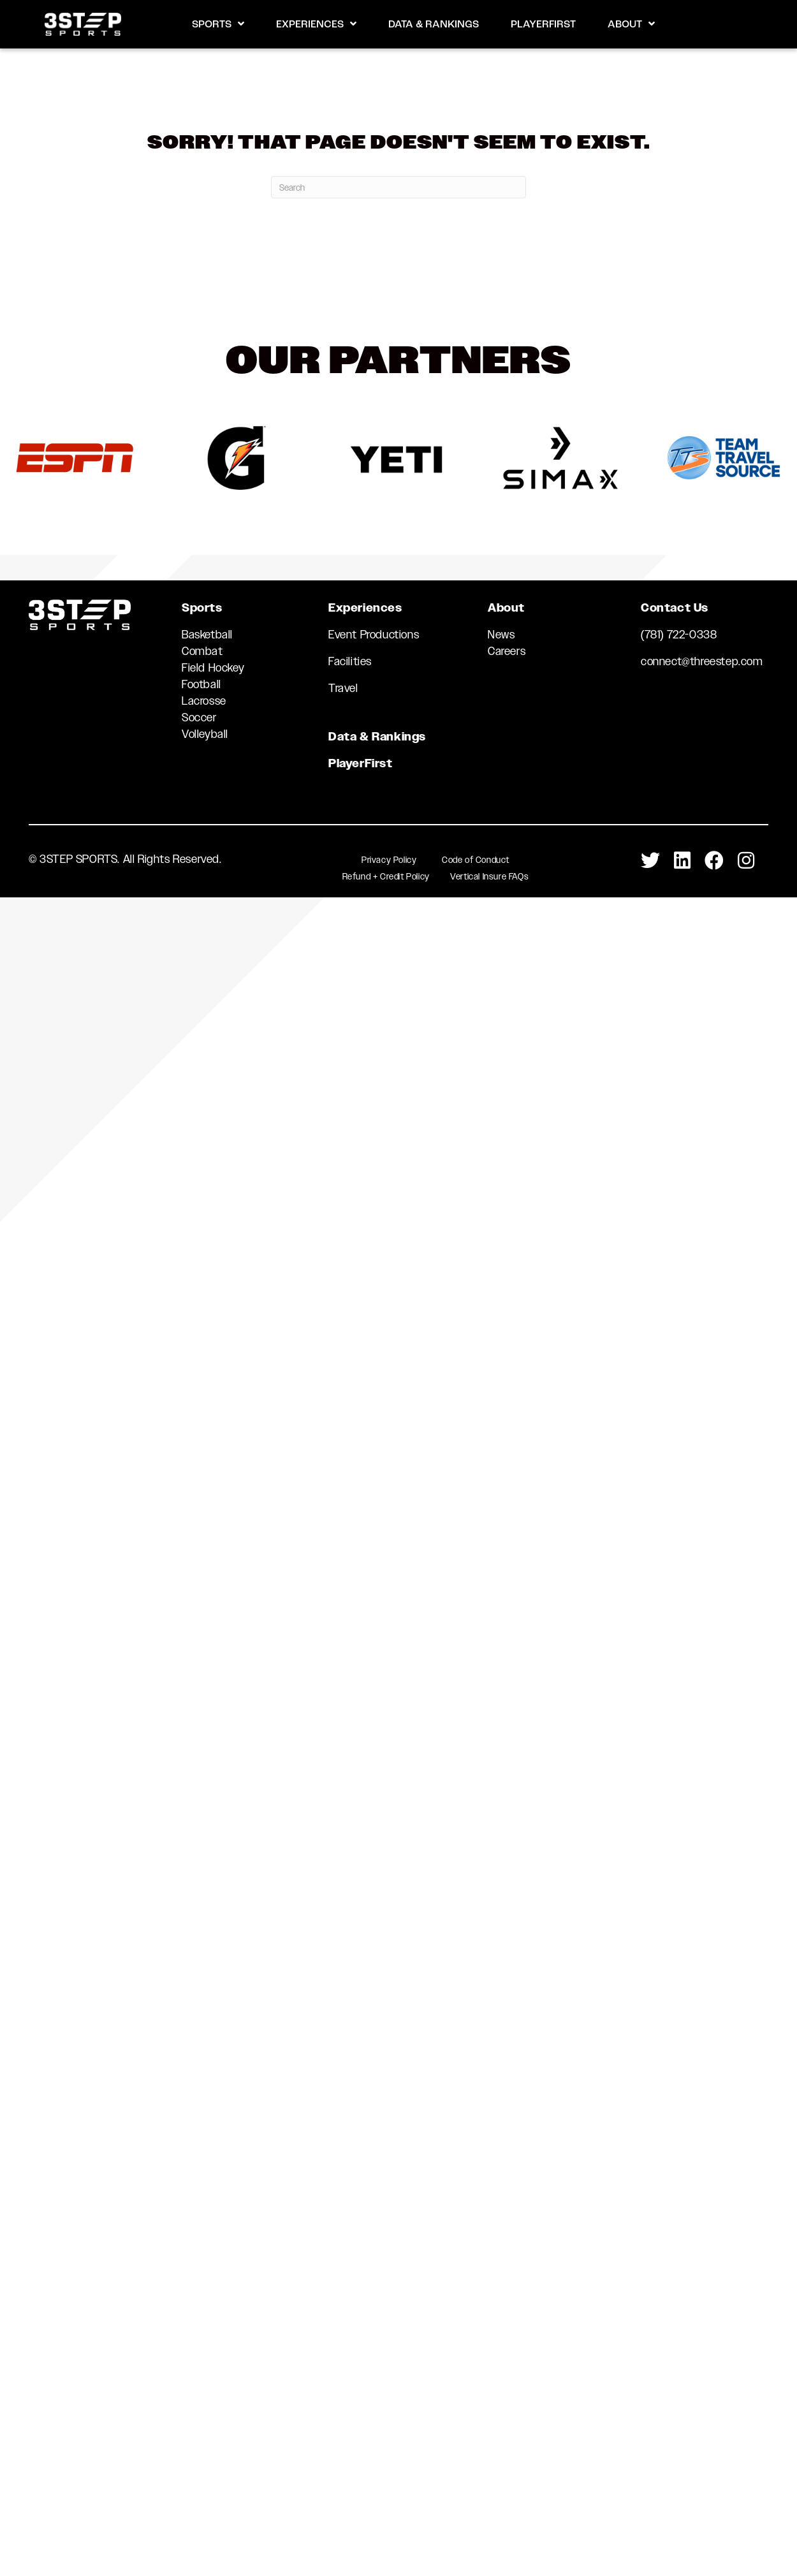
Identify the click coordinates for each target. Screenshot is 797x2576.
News (501, 634)
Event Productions (373, 634)
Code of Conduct (475, 860)
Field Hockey (213, 667)
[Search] (398, 187)
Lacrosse (204, 701)
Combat (202, 651)
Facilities (350, 661)
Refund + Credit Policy (386, 876)
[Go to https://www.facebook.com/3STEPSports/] (714, 861)
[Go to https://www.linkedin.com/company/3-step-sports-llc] (682, 861)
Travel (343, 688)
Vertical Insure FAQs (489, 876)
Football (201, 684)
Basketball (207, 634)
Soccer (199, 717)
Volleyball (205, 734)
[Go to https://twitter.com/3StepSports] (650, 861)
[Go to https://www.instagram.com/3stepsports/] (746, 861)
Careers (506, 651)
